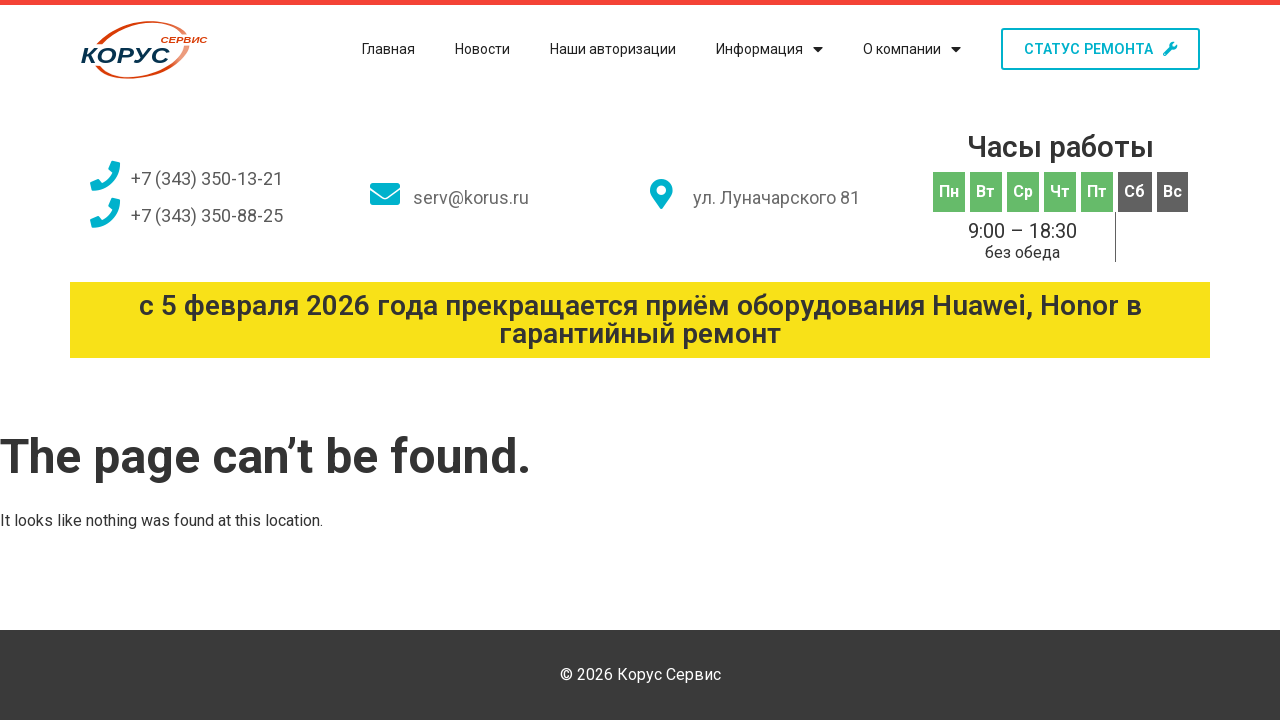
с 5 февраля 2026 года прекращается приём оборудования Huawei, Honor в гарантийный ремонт (640, 319)
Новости (470, 49)
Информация (757, 49)
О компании (900, 49)
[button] (1094, 49)
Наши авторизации (601, 49)
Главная (376, 49)
